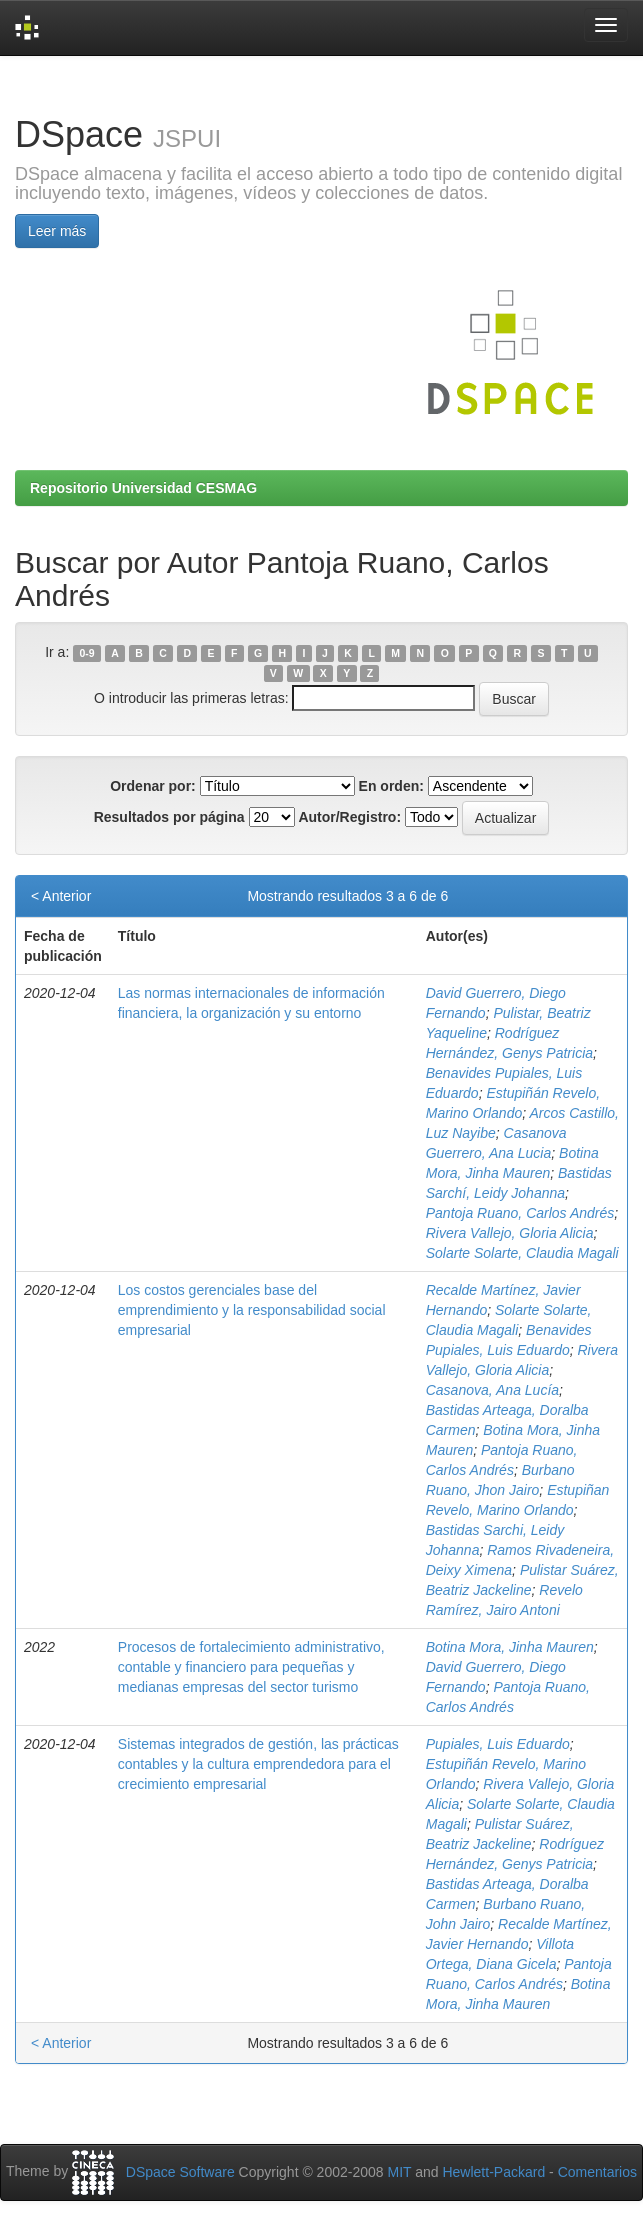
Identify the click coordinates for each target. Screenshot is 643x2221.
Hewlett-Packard (493, 2172)
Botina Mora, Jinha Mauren (510, 1647)
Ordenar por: (153, 786)
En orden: (391, 786)
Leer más (57, 231)
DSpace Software (180, 2172)
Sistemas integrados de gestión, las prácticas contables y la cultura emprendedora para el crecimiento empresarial (258, 1764)
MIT (399, 2172)
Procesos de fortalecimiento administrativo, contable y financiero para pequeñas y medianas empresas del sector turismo (251, 1667)
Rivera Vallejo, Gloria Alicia (510, 1233)
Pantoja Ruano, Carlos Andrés (520, 1213)
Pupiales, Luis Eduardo (498, 1744)
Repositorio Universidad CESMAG (143, 488)
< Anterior (61, 896)
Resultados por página (169, 817)
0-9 (86, 653)
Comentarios (597, 2172)
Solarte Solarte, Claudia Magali (522, 1253)
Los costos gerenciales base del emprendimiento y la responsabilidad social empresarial (252, 1310)
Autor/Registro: (349, 817)
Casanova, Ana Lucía (492, 1390)
